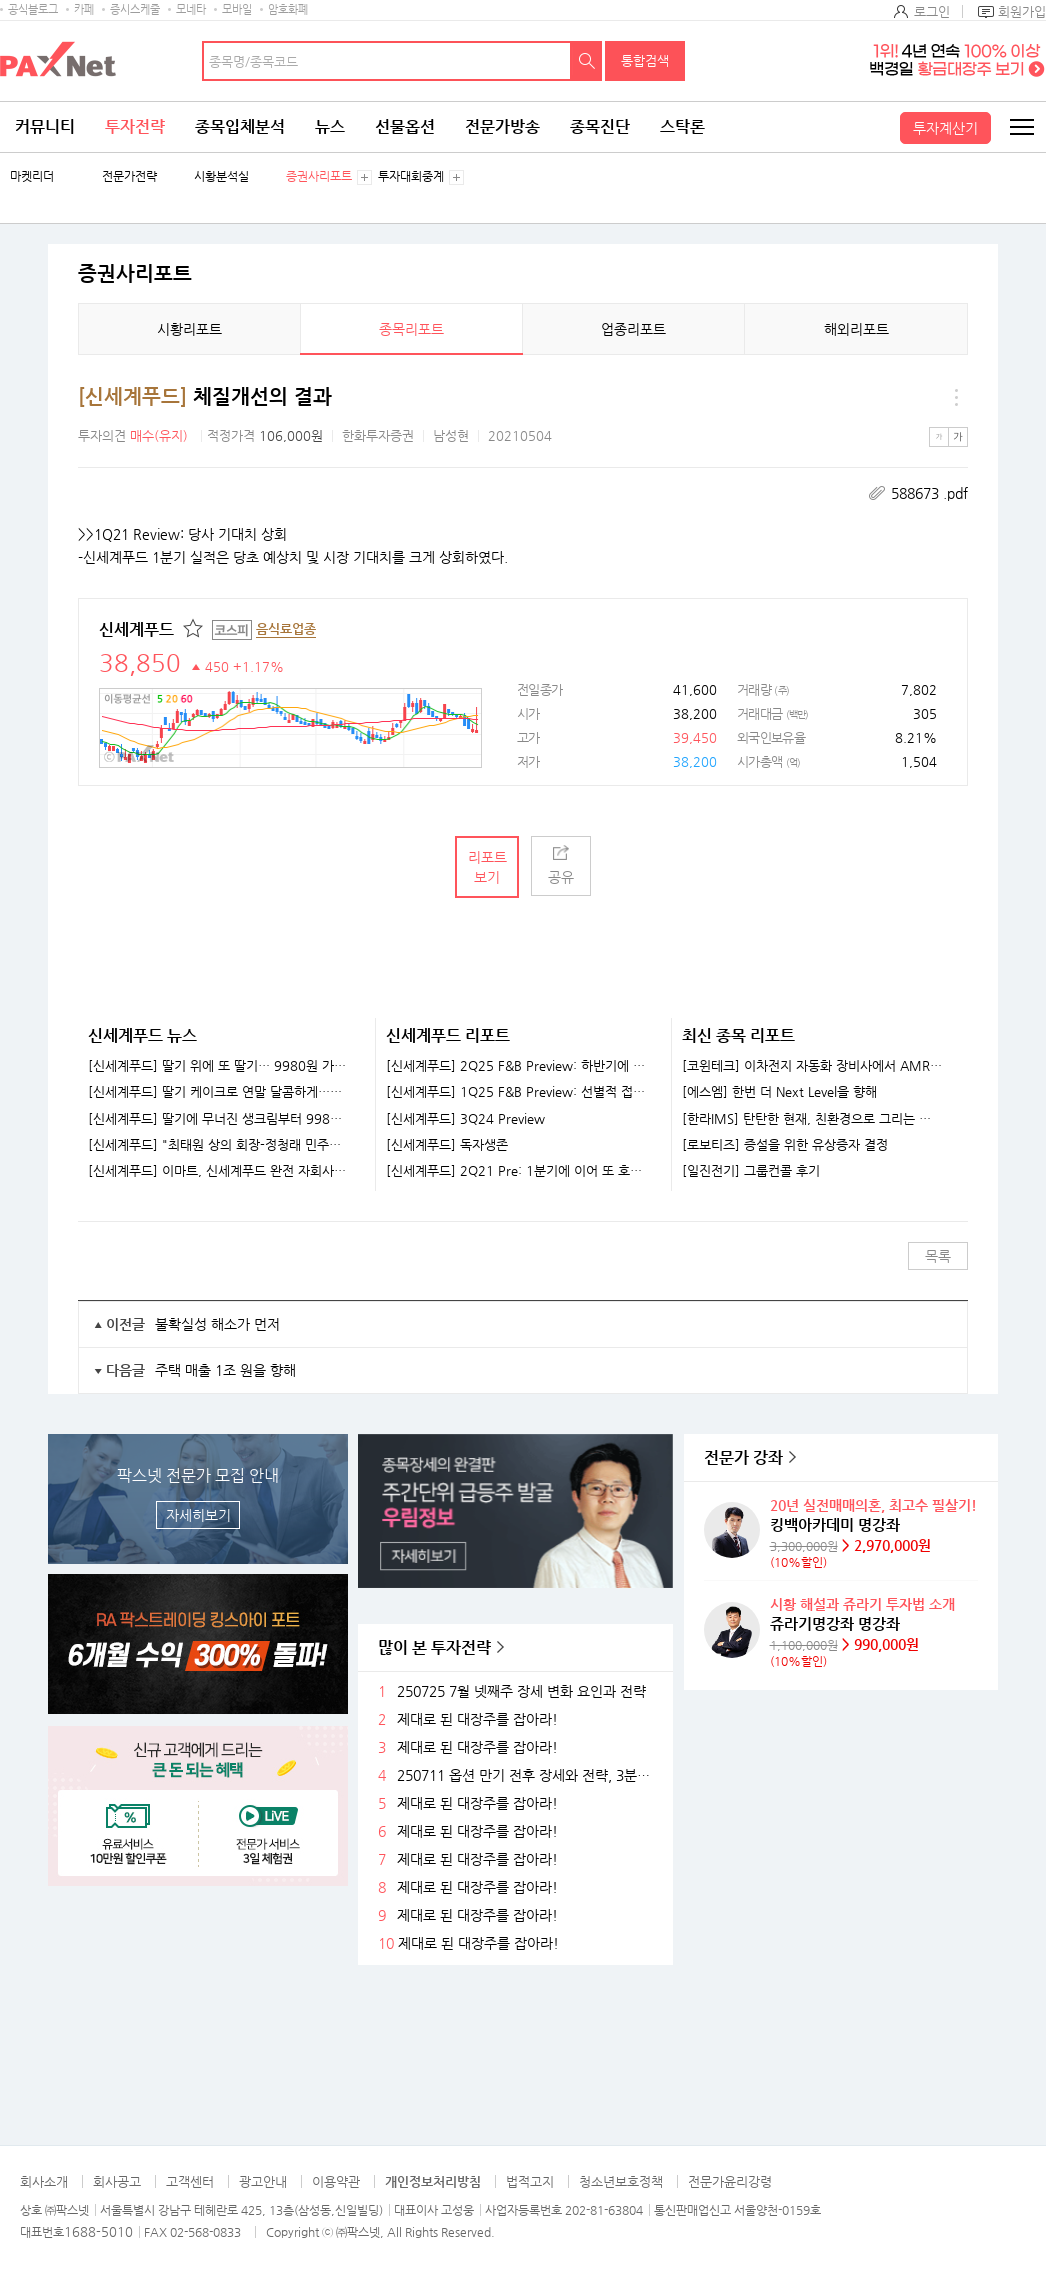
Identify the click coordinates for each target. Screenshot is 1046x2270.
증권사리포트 (319, 176)
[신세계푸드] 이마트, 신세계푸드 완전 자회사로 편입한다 (219, 1171)
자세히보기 (198, 1515)
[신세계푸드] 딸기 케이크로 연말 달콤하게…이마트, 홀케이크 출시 (219, 1092)
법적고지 (530, 2181)
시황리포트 (189, 329)
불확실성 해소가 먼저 (217, 1324)
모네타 (191, 9)
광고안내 (263, 2181)
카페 (84, 9)
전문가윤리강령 (730, 2181)
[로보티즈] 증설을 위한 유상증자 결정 (785, 1145)
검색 (587, 61)
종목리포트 (411, 329)
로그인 (932, 11)
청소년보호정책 (621, 2181)
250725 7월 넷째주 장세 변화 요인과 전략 (521, 1691)
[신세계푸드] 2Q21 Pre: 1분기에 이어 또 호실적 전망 (516, 1171)
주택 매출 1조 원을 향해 (225, 1370)
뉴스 (330, 126)
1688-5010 (98, 2231)
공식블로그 (33, 9)
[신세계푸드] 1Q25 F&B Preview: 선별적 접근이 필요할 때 (516, 1092)
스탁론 (682, 126)
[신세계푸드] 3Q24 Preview (465, 1119)
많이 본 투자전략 (434, 1647)
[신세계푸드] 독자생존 (447, 1145)
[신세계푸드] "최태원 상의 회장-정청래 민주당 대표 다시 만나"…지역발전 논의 (219, 1145)
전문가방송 (502, 126)
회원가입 (1022, 11)
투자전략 (135, 126)
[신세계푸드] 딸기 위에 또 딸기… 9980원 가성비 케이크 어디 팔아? (219, 1066)
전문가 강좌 (743, 1457)
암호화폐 (288, 9)
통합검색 (645, 60)
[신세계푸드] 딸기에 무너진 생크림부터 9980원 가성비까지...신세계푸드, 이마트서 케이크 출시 (219, 1119)
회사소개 (44, 2181)
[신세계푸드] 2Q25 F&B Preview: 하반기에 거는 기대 (516, 1066)
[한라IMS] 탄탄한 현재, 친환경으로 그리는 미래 (812, 1119)
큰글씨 (958, 437)
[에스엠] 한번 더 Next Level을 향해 (779, 1092)
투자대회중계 (411, 176)
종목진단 (600, 126)
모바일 (237, 9)
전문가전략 (129, 176)
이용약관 (336, 2181)
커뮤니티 (45, 126)
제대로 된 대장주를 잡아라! (477, 1719)
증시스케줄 (135, 9)
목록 (938, 1256)
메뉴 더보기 (956, 397)
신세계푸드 (136, 629)
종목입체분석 (240, 126)
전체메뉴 (1021, 127)
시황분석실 (221, 176)
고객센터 (190, 2181)
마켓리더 (32, 176)
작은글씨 (939, 437)
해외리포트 (856, 329)
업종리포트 (633, 329)
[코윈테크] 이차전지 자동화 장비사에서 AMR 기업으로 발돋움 (812, 1066)
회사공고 (117, 2181)
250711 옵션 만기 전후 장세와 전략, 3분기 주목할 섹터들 (527, 1775)
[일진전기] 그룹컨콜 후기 (751, 1171)
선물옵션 (405, 126)
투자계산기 (945, 128)
